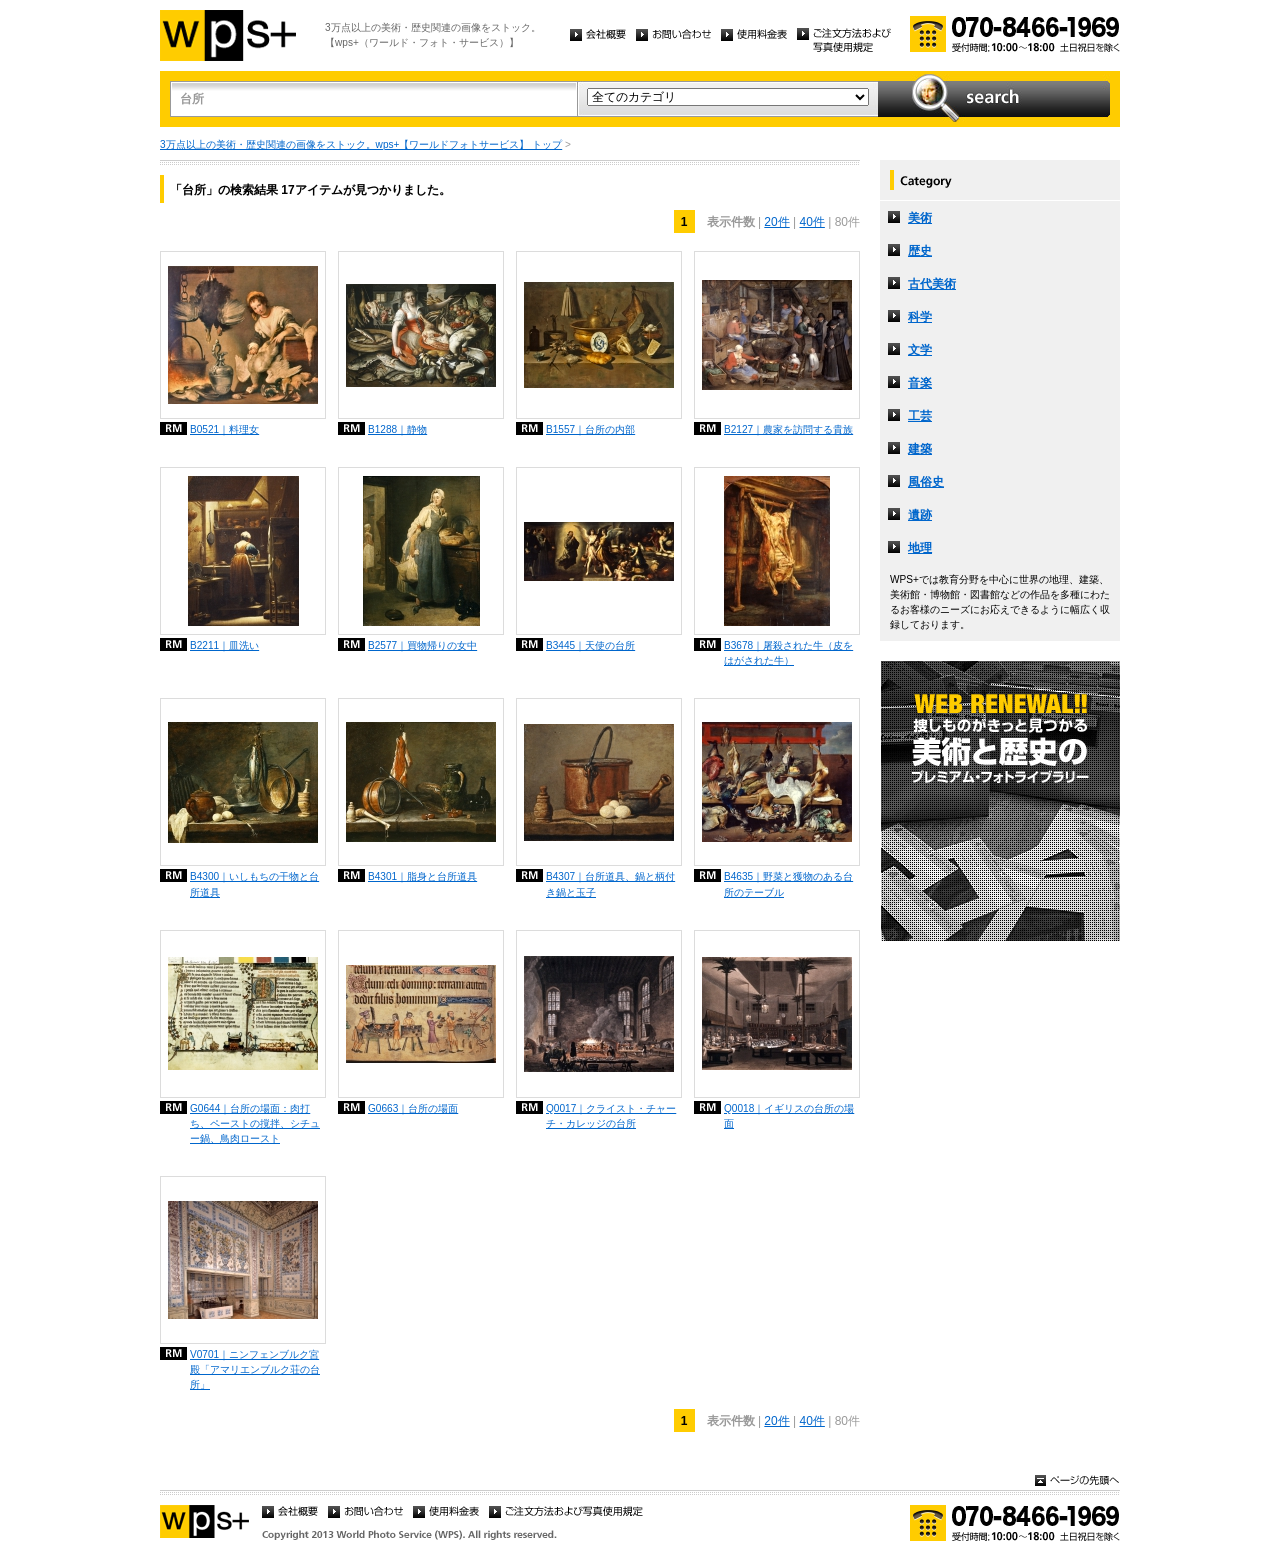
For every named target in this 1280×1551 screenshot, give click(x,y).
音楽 (920, 383)
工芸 (920, 416)
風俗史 (926, 482)
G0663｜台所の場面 (413, 1108)
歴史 (920, 251)
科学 (920, 317)
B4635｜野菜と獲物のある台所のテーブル (788, 884)
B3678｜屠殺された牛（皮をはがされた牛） (788, 653)
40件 (812, 222)
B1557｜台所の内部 (590, 429)
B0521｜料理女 (224, 429)
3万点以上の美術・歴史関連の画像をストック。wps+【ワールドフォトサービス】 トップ (361, 144)
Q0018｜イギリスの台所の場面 (789, 1116)
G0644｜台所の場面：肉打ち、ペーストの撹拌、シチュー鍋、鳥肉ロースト (255, 1123)
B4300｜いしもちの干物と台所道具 (254, 884)
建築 (920, 449)
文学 (920, 350)
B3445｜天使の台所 (590, 645)
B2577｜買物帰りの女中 (422, 645)
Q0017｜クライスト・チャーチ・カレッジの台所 (611, 1116)
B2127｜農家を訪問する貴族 (788, 429)
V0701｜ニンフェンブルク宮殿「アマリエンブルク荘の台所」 (255, 1369)
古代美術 (932, 284)
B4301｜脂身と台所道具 (422, 876)
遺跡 (920, 515)
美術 (920, 218)
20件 (776, 222)
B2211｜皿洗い (224, 645)
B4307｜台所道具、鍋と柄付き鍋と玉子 (610, 884)
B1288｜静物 (397, 429)
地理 (920, 548)
